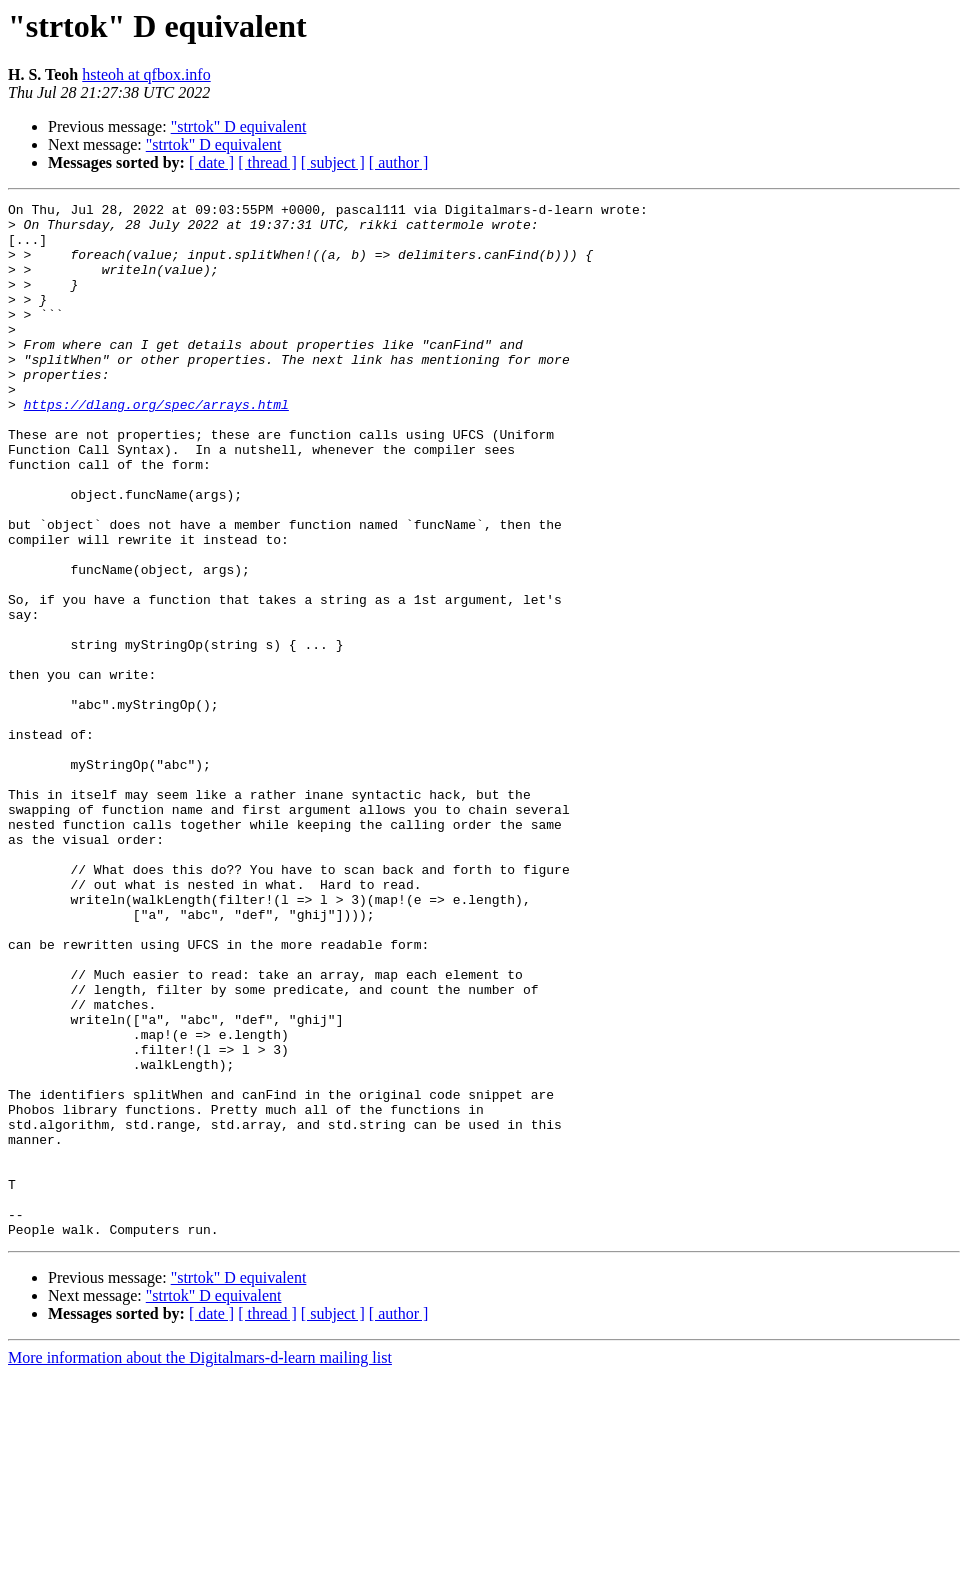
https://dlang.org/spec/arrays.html (156, 446)
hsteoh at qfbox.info (146, 74)
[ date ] (211, 162)
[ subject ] (333, 162)
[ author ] (399, 162)
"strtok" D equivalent (239, 126)
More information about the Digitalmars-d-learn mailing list (200, 1564)
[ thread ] (267, 162)
